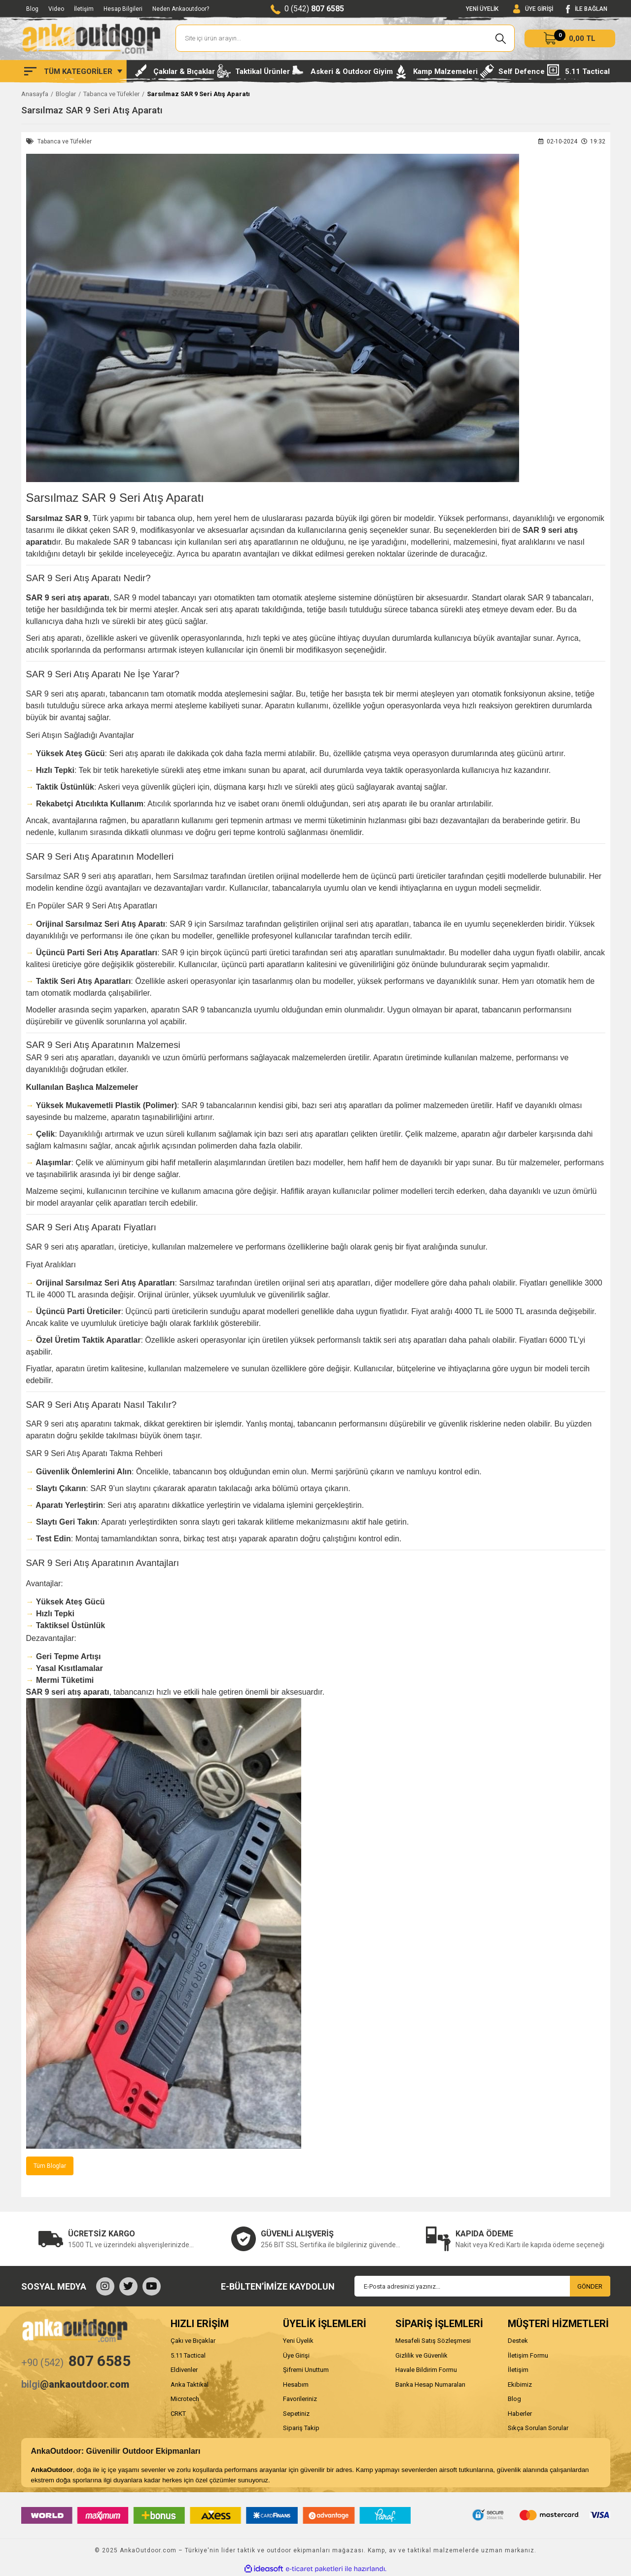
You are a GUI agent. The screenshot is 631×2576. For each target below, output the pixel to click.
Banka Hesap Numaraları (430, 2384)
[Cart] (570, 38)
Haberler (520, 2413)
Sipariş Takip (301, 2428)
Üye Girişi (296, 2355)
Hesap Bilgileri (123, 8)
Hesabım (296, 2384)
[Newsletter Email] (482, 2286)
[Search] (345, 38)
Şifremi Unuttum (306, 2369)
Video (56, 8)
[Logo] (91, 38)
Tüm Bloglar (50, 2165)
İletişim (84, 8)
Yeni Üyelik (298, 2340)
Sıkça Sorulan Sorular (538, 2428)
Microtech (185, 2398)
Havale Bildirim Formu (426, 2369)
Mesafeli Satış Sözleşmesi (433, 2340)
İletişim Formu (528, 2355)
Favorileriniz (300, 2398)
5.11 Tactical (188, 2355)
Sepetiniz (296, 2413)
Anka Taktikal (190, 2384)
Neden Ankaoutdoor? (180, 8)
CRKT (178, 2413)
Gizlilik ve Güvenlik (421, 2355)
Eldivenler (184, 2369)
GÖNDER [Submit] (589, 2286)
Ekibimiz (520, 2384)
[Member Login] (533, 9)
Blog (32, 8)
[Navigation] (73, 71)
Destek (518, 2340)
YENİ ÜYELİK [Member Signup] (482, 8)
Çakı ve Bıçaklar (193, 2340)
